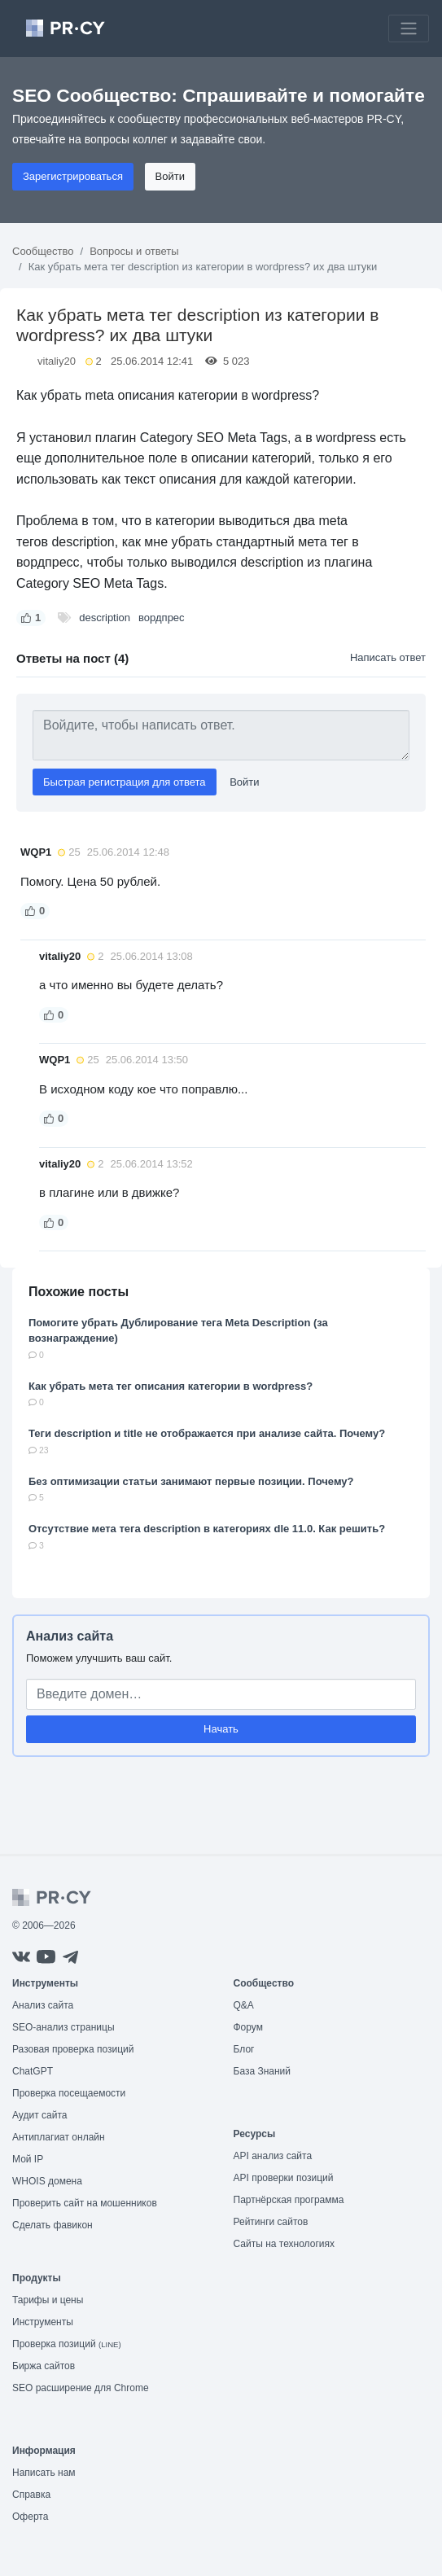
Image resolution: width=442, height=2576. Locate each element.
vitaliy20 (56, 361)
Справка (31, 2494)
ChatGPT (32, 2071)
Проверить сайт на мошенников (84, 2203)
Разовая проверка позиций (72, 2049)
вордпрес (161, 617)
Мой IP (27, 2159)
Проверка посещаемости (68, 2093)
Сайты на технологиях (284, 2244)
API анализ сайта (273, 2156)
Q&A (244, 2005)
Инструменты (42, 2322)
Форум (248, 2027)
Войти (170, 176)
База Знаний (262, 2071)
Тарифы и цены (47, 2300)
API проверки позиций (284, 2178)
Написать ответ (388, 657)
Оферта (30, 2516)
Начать (221, 1729)
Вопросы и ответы (134, 251)
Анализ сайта (69, 1636)
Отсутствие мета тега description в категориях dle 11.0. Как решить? (206, 1528)
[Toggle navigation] (408, 28)
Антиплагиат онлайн (58, 2137)
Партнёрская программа (289, 2200)
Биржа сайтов (43, 2366)
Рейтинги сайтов (271, 2222)
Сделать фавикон (52, 2225)
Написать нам (44, 2472)
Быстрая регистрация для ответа (124, 782)
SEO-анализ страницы (63, 2027)
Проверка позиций (66, 2344)
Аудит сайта (39, 2115)
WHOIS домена (47, 2181)
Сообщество (43, 251)
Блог (244, 2049)
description (104, 617)
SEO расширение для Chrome (80, 2388)
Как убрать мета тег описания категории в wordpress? (170, 1386)
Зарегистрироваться (73, 176)
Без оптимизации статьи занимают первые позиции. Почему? (191, 1481)
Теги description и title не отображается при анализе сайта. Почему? (206, 1433)
